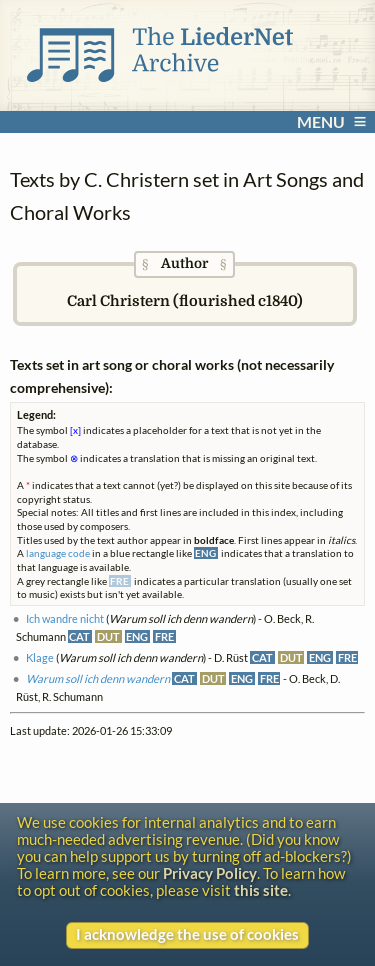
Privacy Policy (210, 873)
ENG (137, 636)
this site (261, 890)
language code (58, 553)
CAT (79, 636)
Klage (40, 657)
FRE (164, 636)
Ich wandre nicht (65, 618)
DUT (108, 636)
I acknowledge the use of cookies (187, 934)
